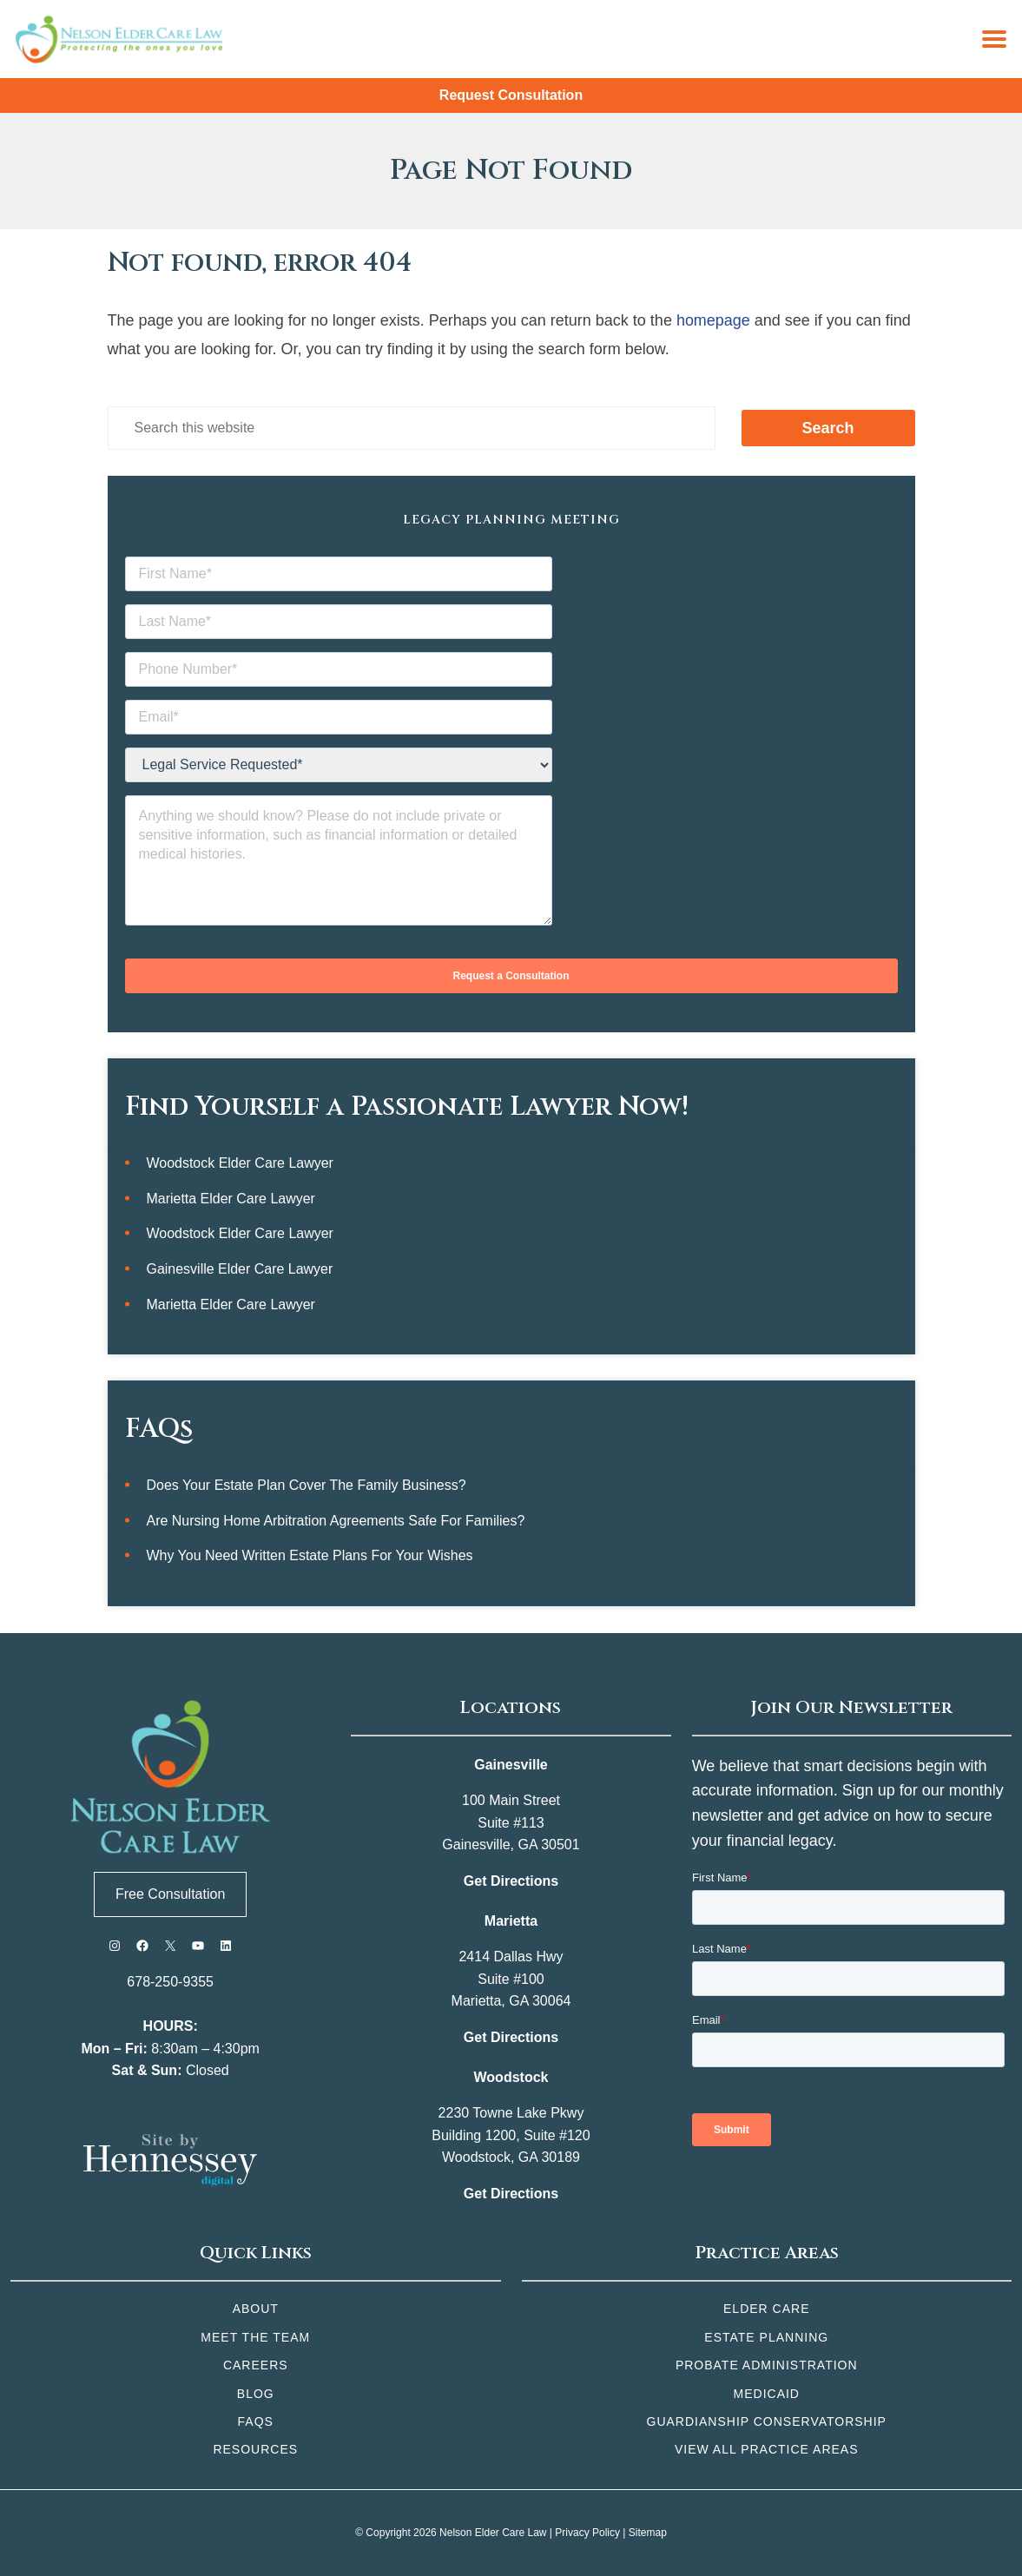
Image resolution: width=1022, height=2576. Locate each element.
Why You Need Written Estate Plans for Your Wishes (310, 1556)
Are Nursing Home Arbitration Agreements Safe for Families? (336, 1520)
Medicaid (767, 2394)
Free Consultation (170, 1894)
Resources (255, 2449)
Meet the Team (255, 2337)
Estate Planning (766, 2337)
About (256, 2309)
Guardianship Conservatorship (767, 2421)
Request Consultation (511, 95)
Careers (255, 2365)
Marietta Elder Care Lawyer (231, 1198)
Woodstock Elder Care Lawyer (240, 1163)
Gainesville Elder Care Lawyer (240, 1269)
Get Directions (511, 1881)
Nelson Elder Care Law (492, 2533)
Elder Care (766, 2309)
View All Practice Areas (767, 2449)
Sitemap (648, 2533)
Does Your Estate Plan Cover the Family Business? (307, 1485)
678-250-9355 (170, 1981)
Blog (255, 2394)
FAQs (256, 2421)
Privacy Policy (587, 2533)
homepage (713, 320)
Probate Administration (767, 2365)
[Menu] (994, 39)
